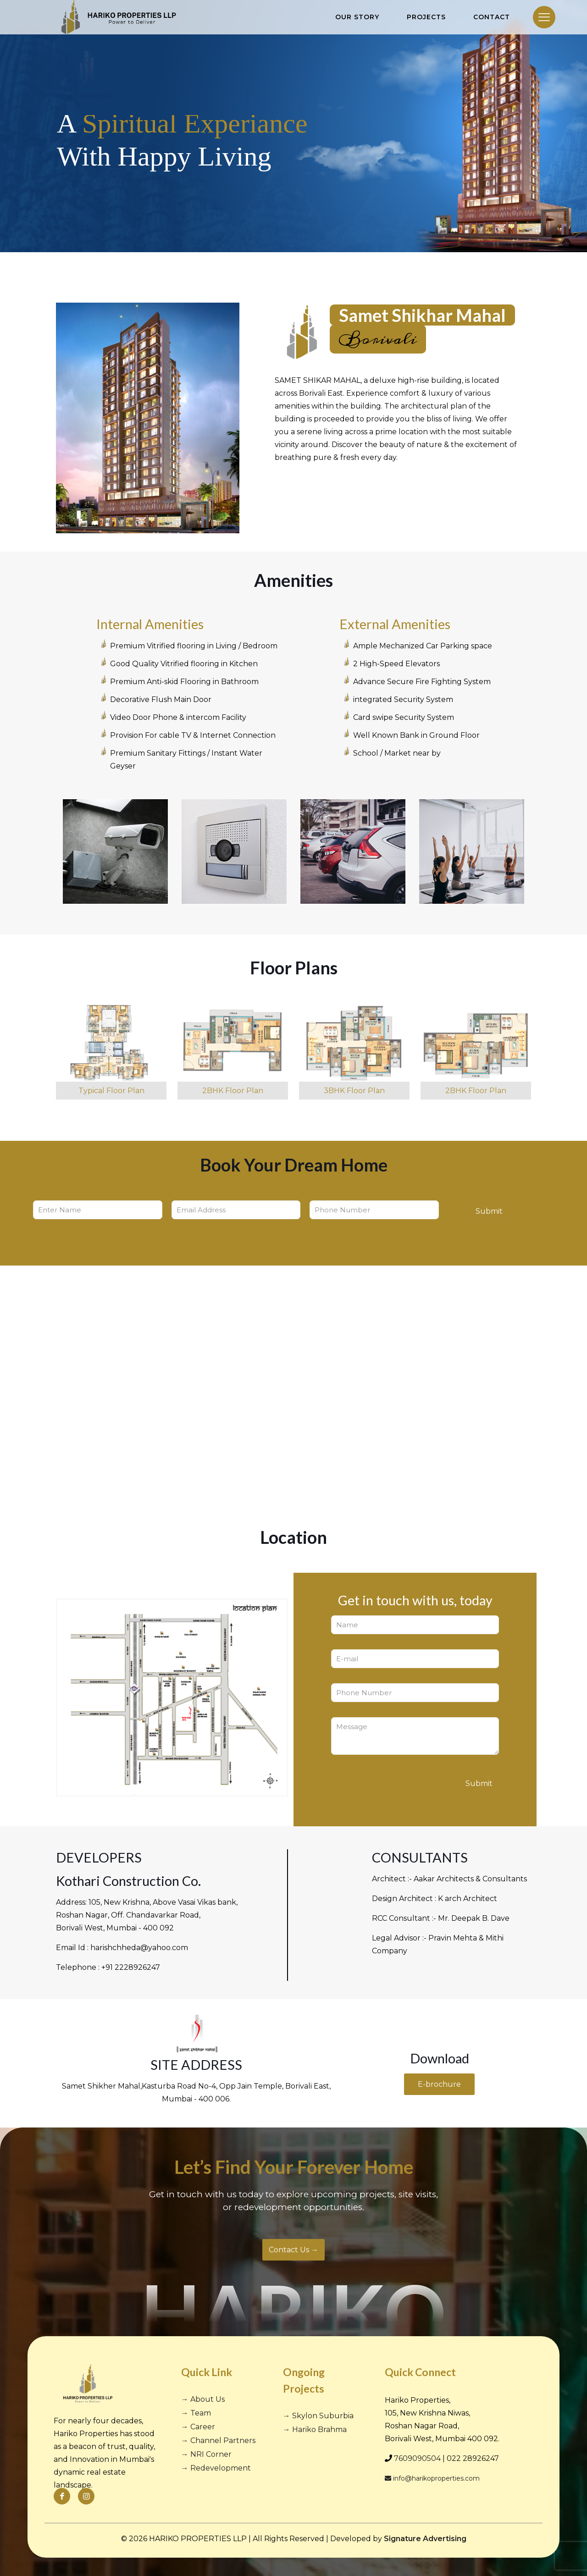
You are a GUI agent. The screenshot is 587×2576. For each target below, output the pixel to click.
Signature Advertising (425, 2538)
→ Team (196, 2413)
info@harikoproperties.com (432, 2478)
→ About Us (203, 2399)
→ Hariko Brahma (315, 2429)
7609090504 (417, 2458)
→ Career (198, 2426)
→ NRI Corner (206, 2454)
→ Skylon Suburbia (318, 2415)
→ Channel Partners (218, 2440)
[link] (111, 1051)
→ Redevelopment (216, 2468)
